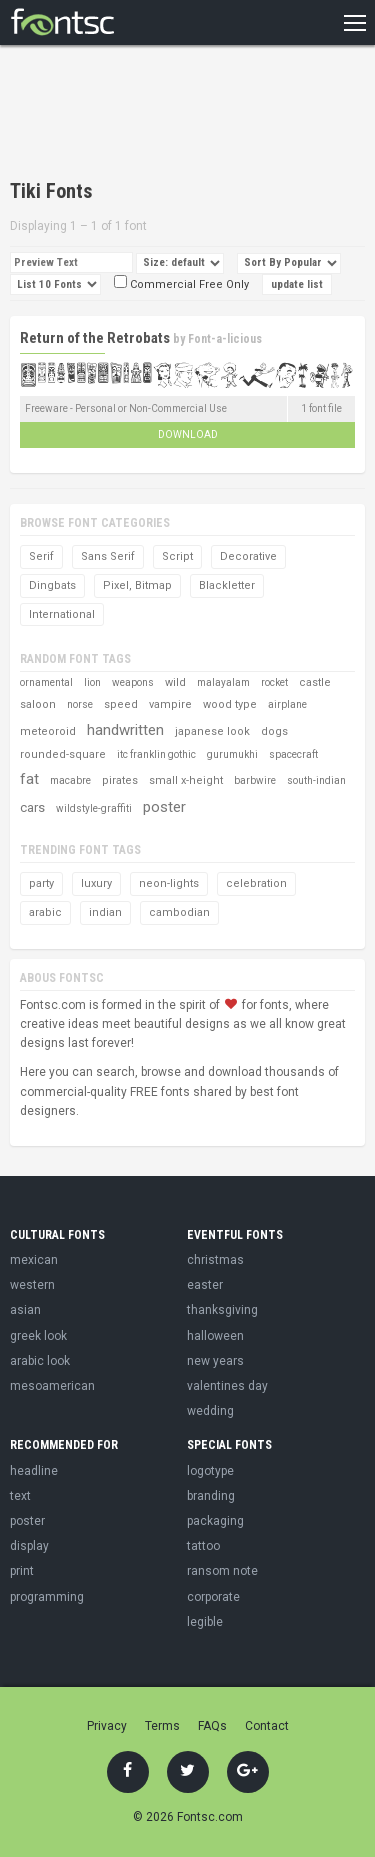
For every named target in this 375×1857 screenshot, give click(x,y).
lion (92, 682)
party (41, 883)
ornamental (46, 682)
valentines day (227, 1386)
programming (47, 1597)
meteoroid (48, 731)
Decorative (248, 556)
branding (211, 1496)
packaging (215, 1521)
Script (177, 556)
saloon (38, 704)
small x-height (186, 780)
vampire (170, 704)
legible (205, 1622)
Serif (41, 556)
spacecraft (293, 754)
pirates (120, 780)
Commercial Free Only (181, 284)
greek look (38, 1336)
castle (315, 682)
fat (29, 779)
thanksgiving (222, 1310)
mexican (34, 1260)
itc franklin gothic (156, 754)
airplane (287, 704)
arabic (45, 912)
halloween (215, 1336)
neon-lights (169, 883)
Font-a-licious (225, 339)
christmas (215, 1260)
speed (121, 704)
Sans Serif (108, 556)
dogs (274, 731)
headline (34, 1471)
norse (80, 704)
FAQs (212, 1726)
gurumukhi (232, 754)
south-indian (316, 780)
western (32, 1285)
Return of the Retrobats (95, 338)
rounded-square (63, 754)
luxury (96, 883)
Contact (267, 1726)
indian (105, 912)
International (62, 614)
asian (25, 1310)
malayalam (223, 682)
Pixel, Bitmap (137, 585)
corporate (213, 1597)
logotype (210, 1471)
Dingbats (52, 585)
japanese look (212, 731)
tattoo (203, 1546)
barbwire (255, 780)
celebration (256, 883)
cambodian (179, 912)
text (20, 1496)
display (29, 1546)
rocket (274, 682)
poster (164, 807)
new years (215, 1361)
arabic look (40, 1361)
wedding (210, 1411)
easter (205, 1285)
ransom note (222, 1571)
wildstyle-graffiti (94, 808)
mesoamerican (52, 1386)
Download (188, 434)
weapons (133, 682)
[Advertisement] (170, 115)
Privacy (107, 1726)
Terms (162, 1726)
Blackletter (227, 585)
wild (175, 682)
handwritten (125, 730)
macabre (70, 780)
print (22, 1571)
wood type (230, 704)
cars (32, 807)
